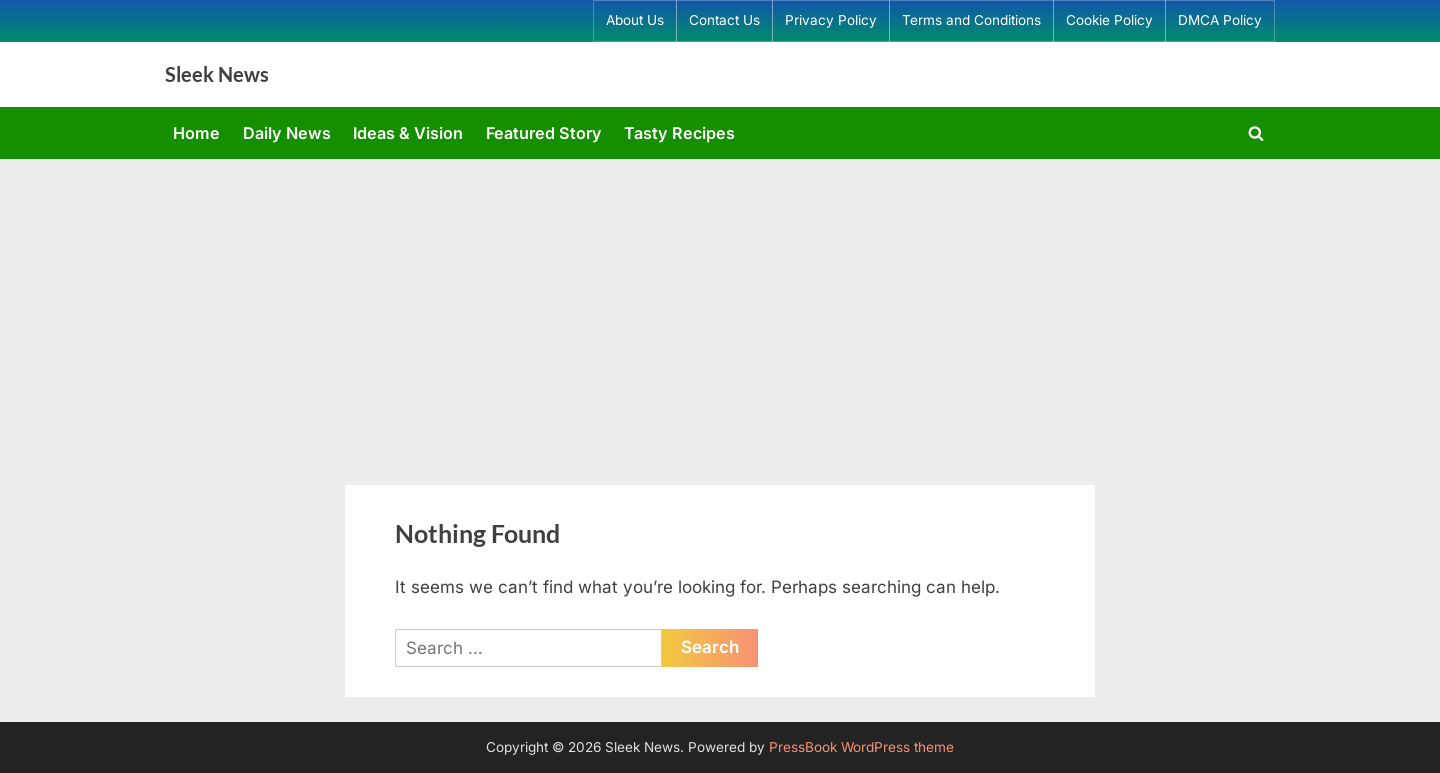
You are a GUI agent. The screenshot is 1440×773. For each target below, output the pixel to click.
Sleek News (217, 74)
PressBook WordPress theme (861, 747)
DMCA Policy (1220, 20)
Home (196, 133)
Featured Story (544, 133)
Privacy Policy (831, 20)
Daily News (287, 133)
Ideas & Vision (408, 133)
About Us (635, 20)
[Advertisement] (720, 309)
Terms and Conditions (971, 20)
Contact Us (724, 20)
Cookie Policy (1109, 20)
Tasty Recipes (679, 133)
